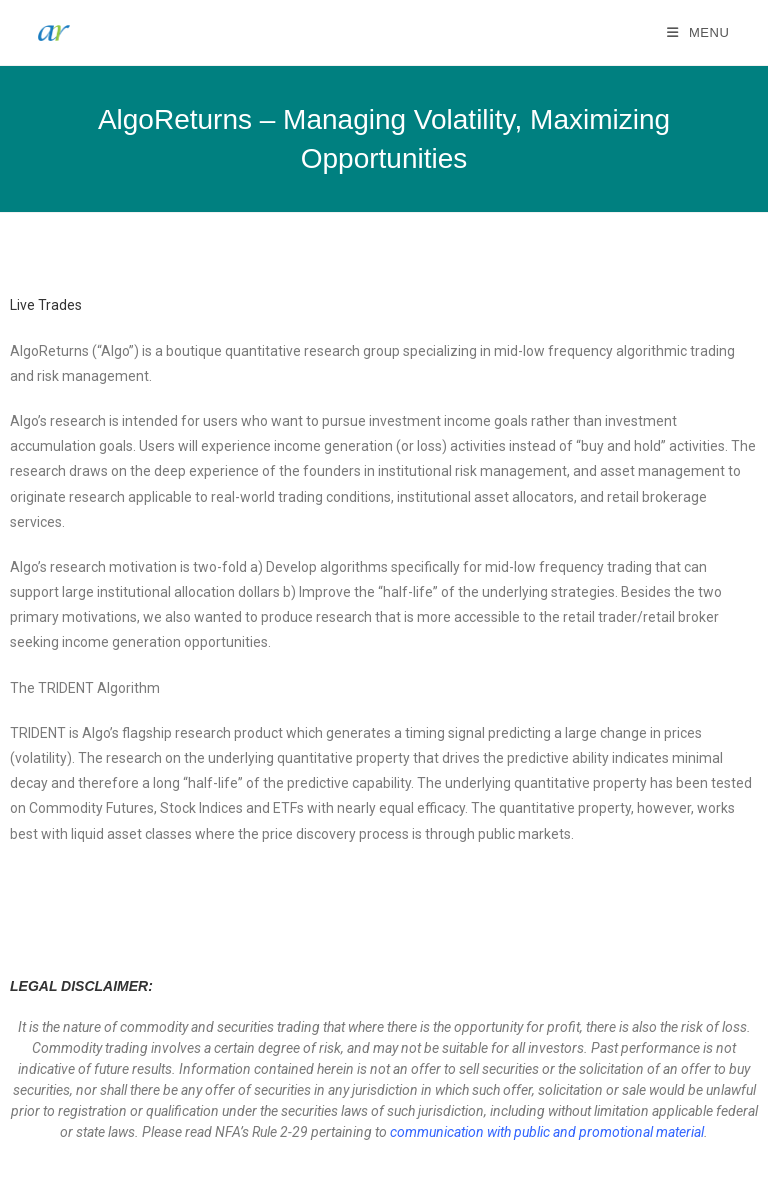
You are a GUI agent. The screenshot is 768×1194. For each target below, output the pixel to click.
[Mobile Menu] (698, 32)
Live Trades (46, 305)
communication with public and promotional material (547, 1132)
